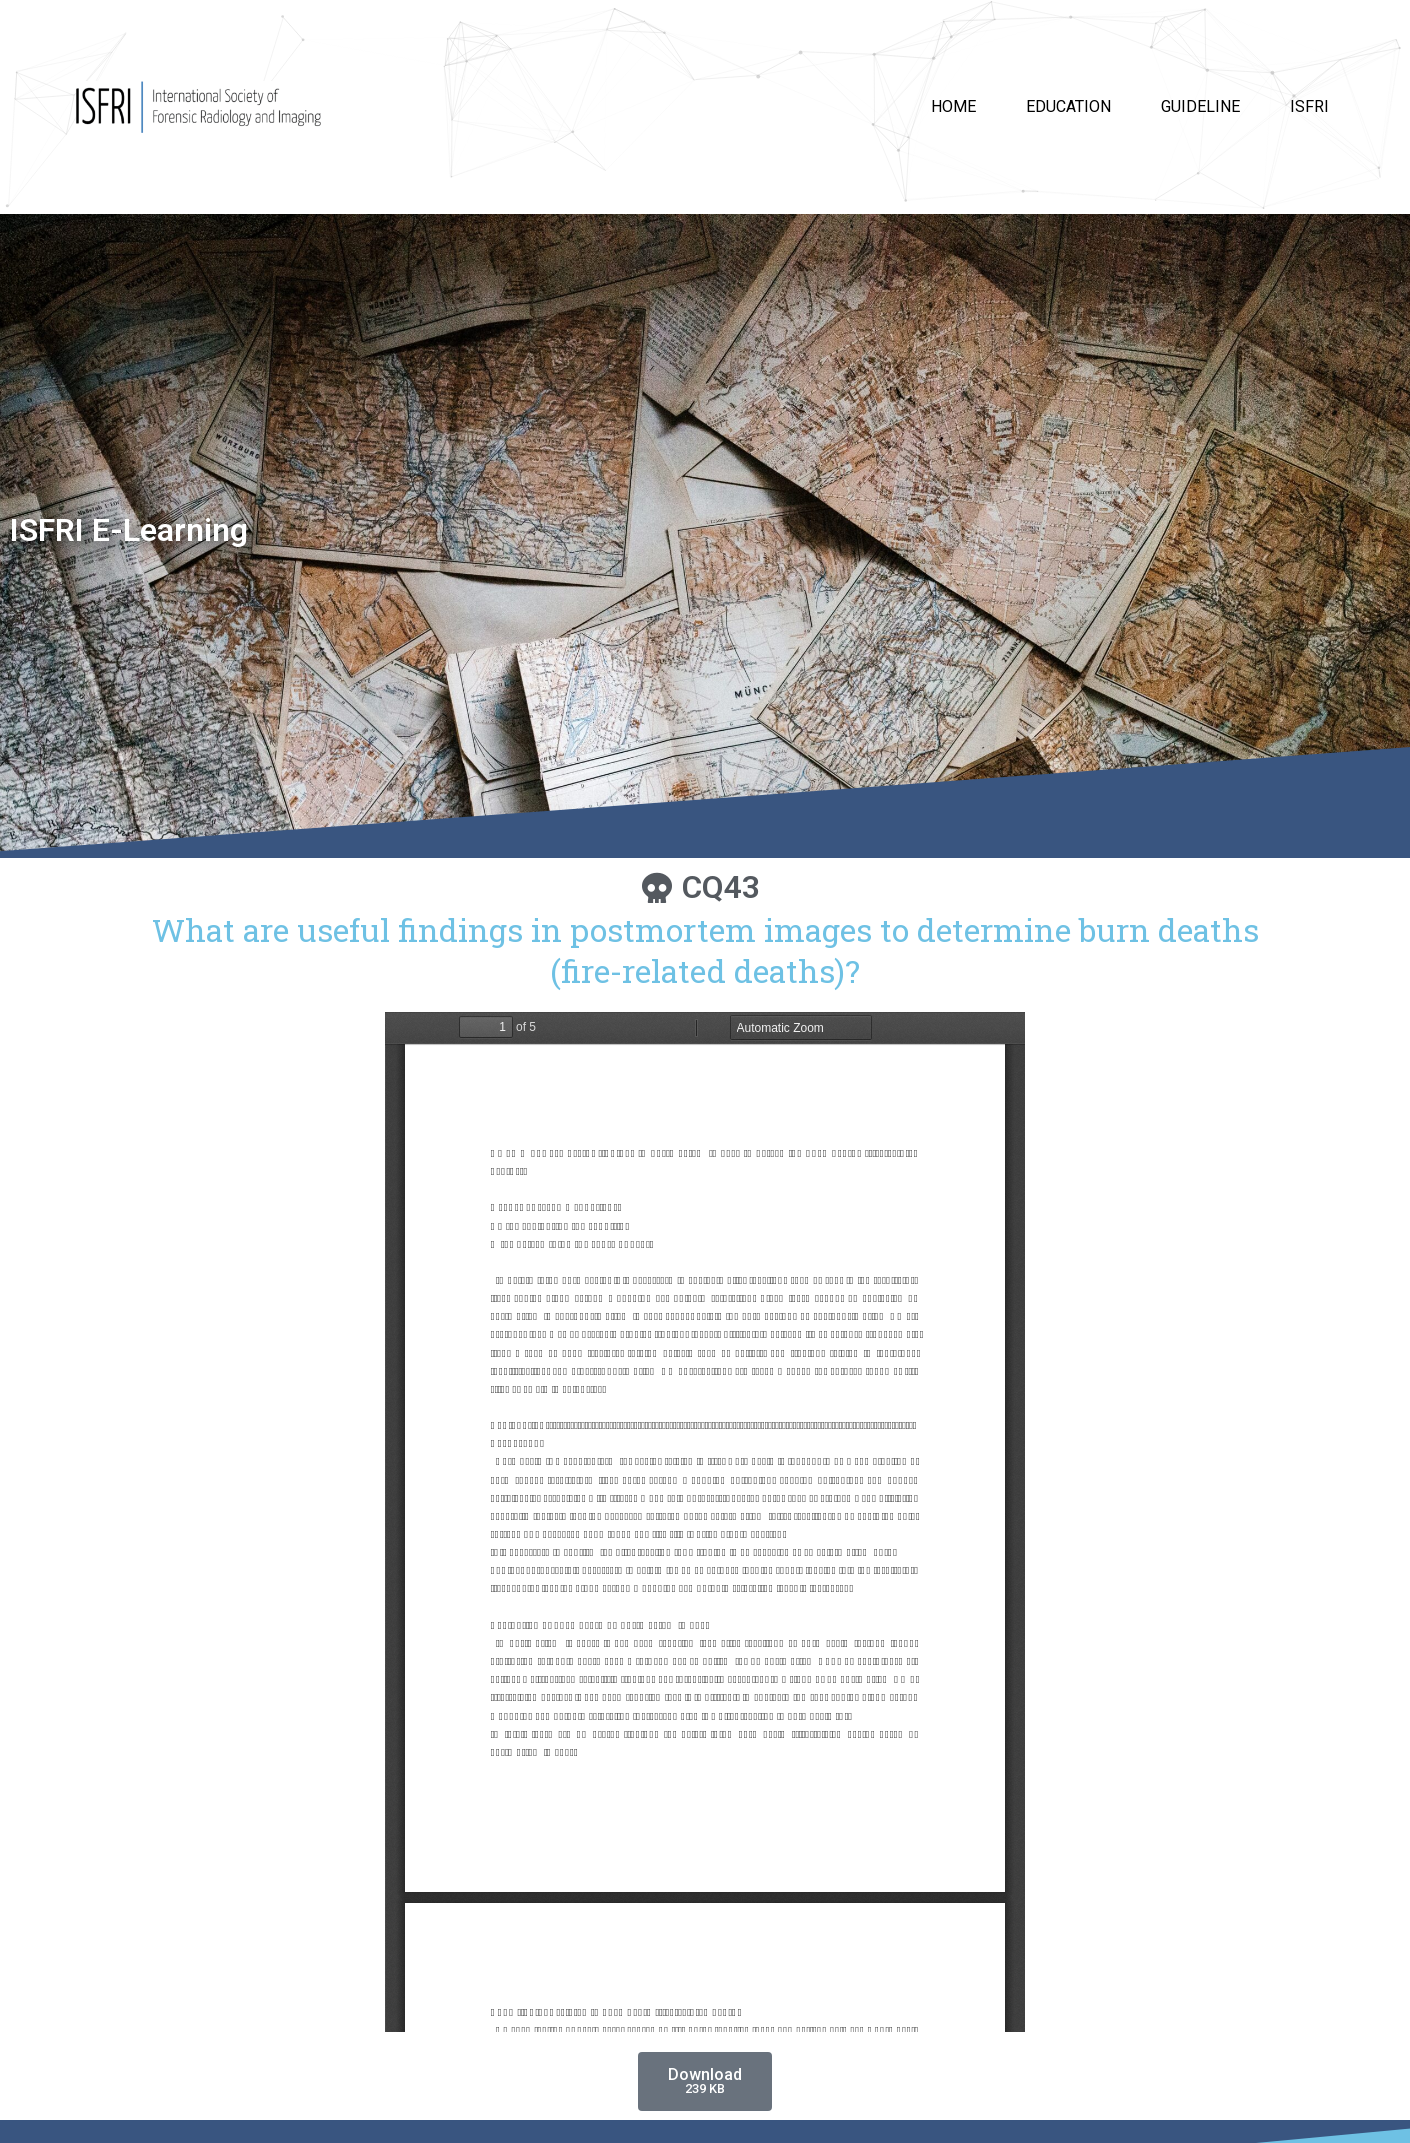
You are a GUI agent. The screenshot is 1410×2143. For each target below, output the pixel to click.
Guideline (1200, 106)
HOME (953, 106)
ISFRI (1309, 106)
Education (1068, 106)
